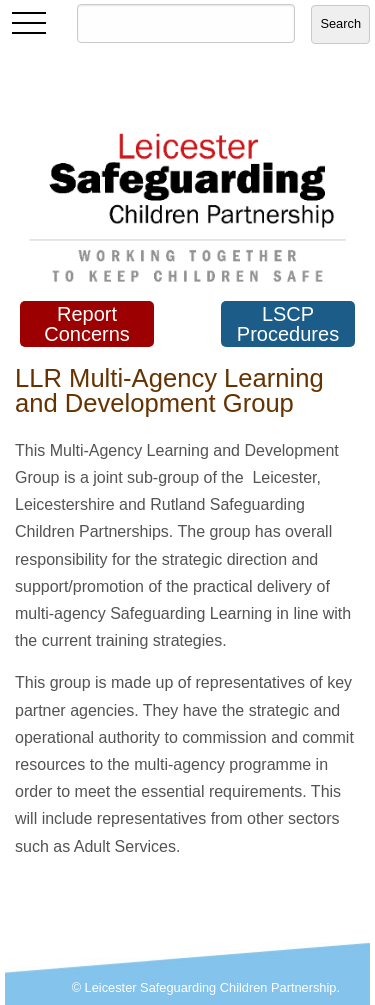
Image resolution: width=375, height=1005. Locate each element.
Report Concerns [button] (87, 324)
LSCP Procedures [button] (288, 324)
